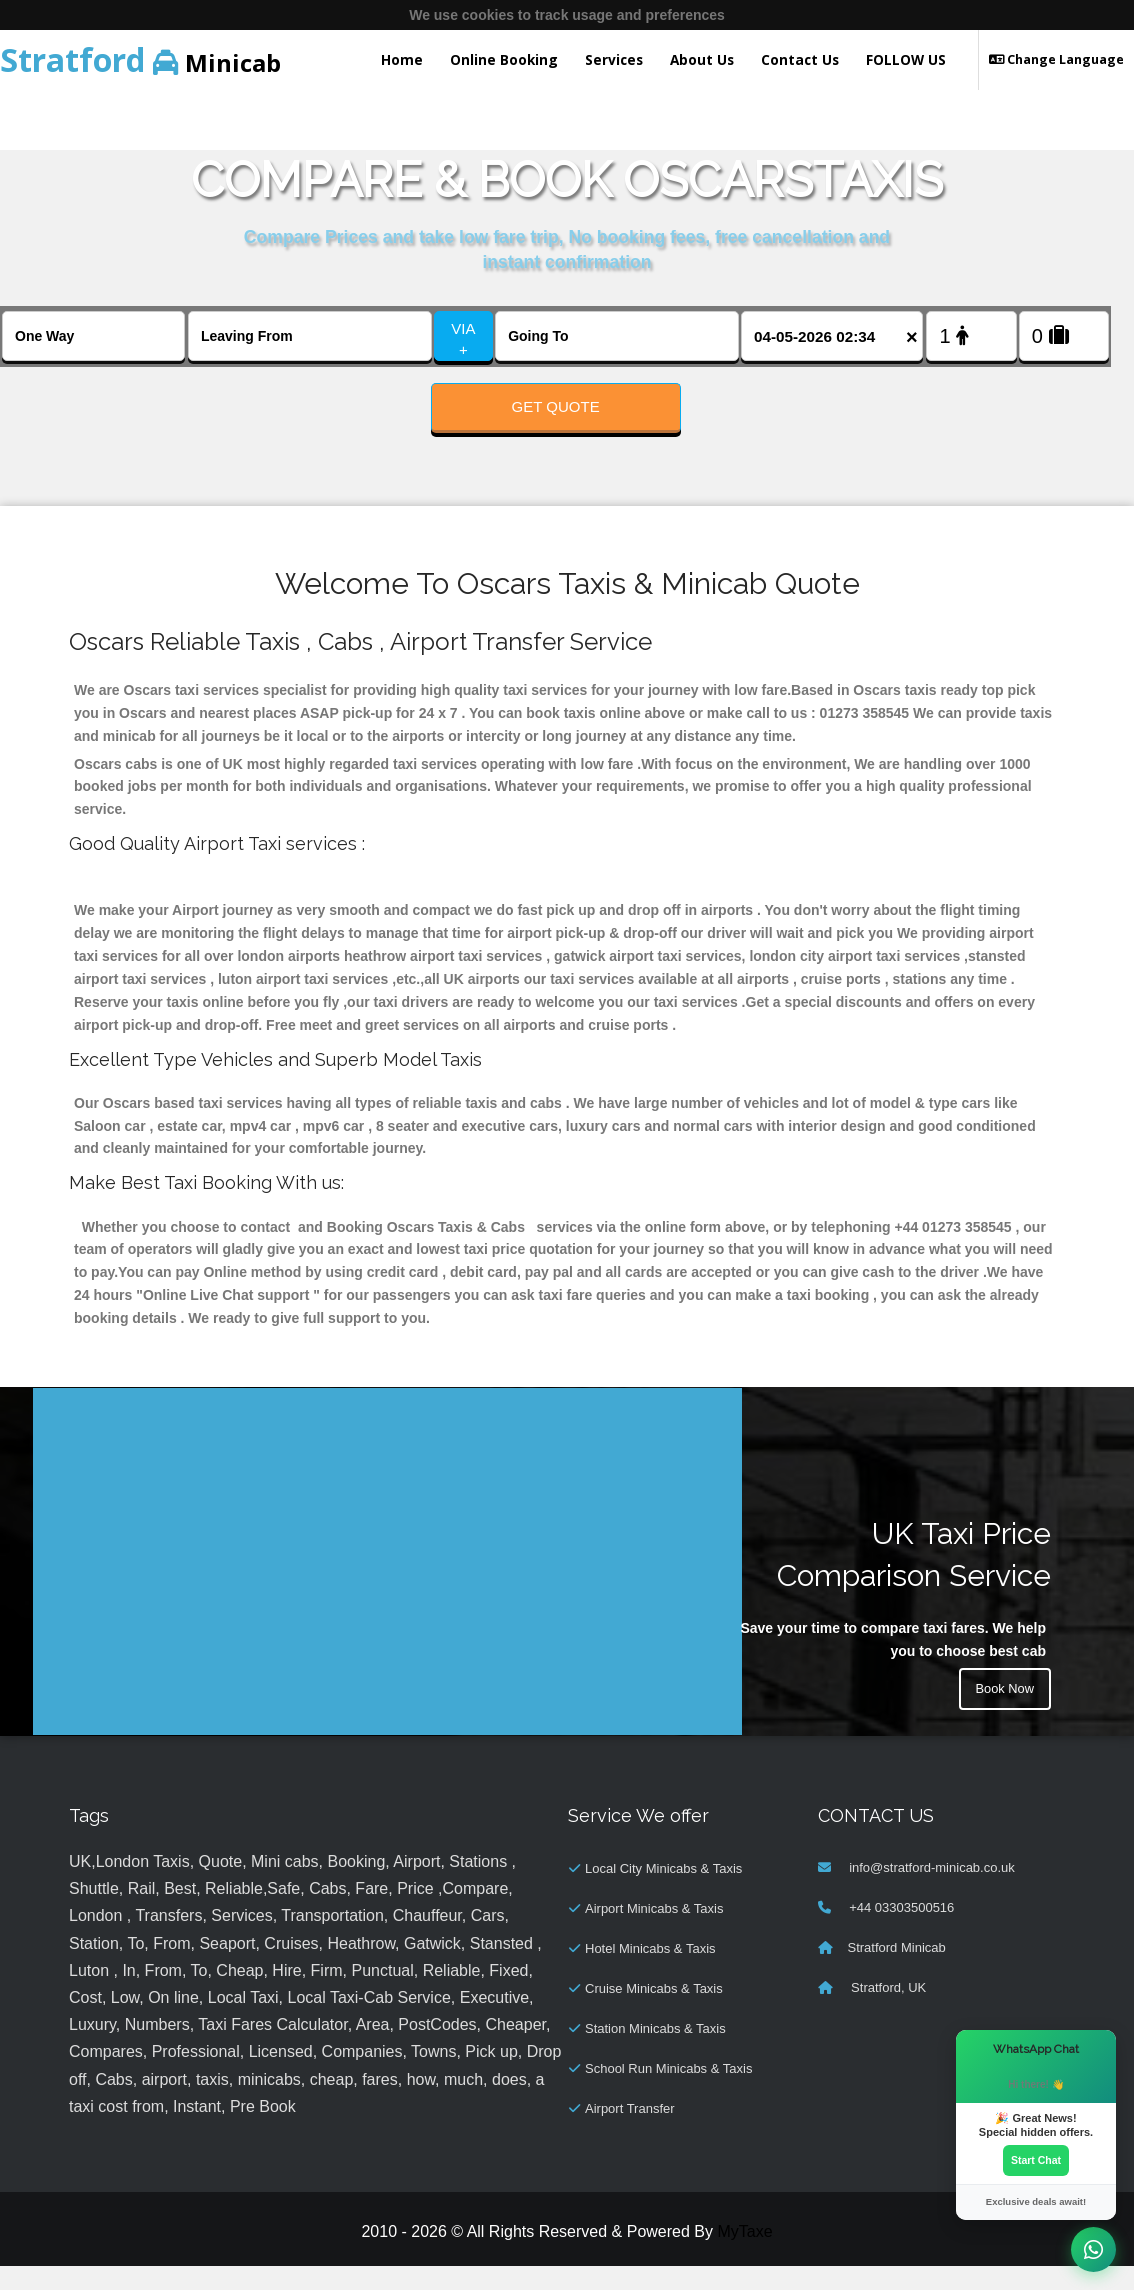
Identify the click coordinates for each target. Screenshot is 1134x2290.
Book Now (1002, 1716)
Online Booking (504, 59)
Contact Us (800, 59)
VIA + (463, 339)
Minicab (140, 59)
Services (614, 59)
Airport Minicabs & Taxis (654, 1932)
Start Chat (1036, 2159)
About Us (702, 59)
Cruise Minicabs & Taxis (654, 2012)
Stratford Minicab (897, 1971)
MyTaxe (744, 2255)
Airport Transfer (630, 2132)
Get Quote (556, 406)
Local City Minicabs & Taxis (663, 1892)
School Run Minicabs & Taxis (668, 2092)
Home (402, 59)
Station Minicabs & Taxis (655, 2052)
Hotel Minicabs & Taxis (650, 1972)
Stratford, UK (887, 2011)
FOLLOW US (906, 59)
